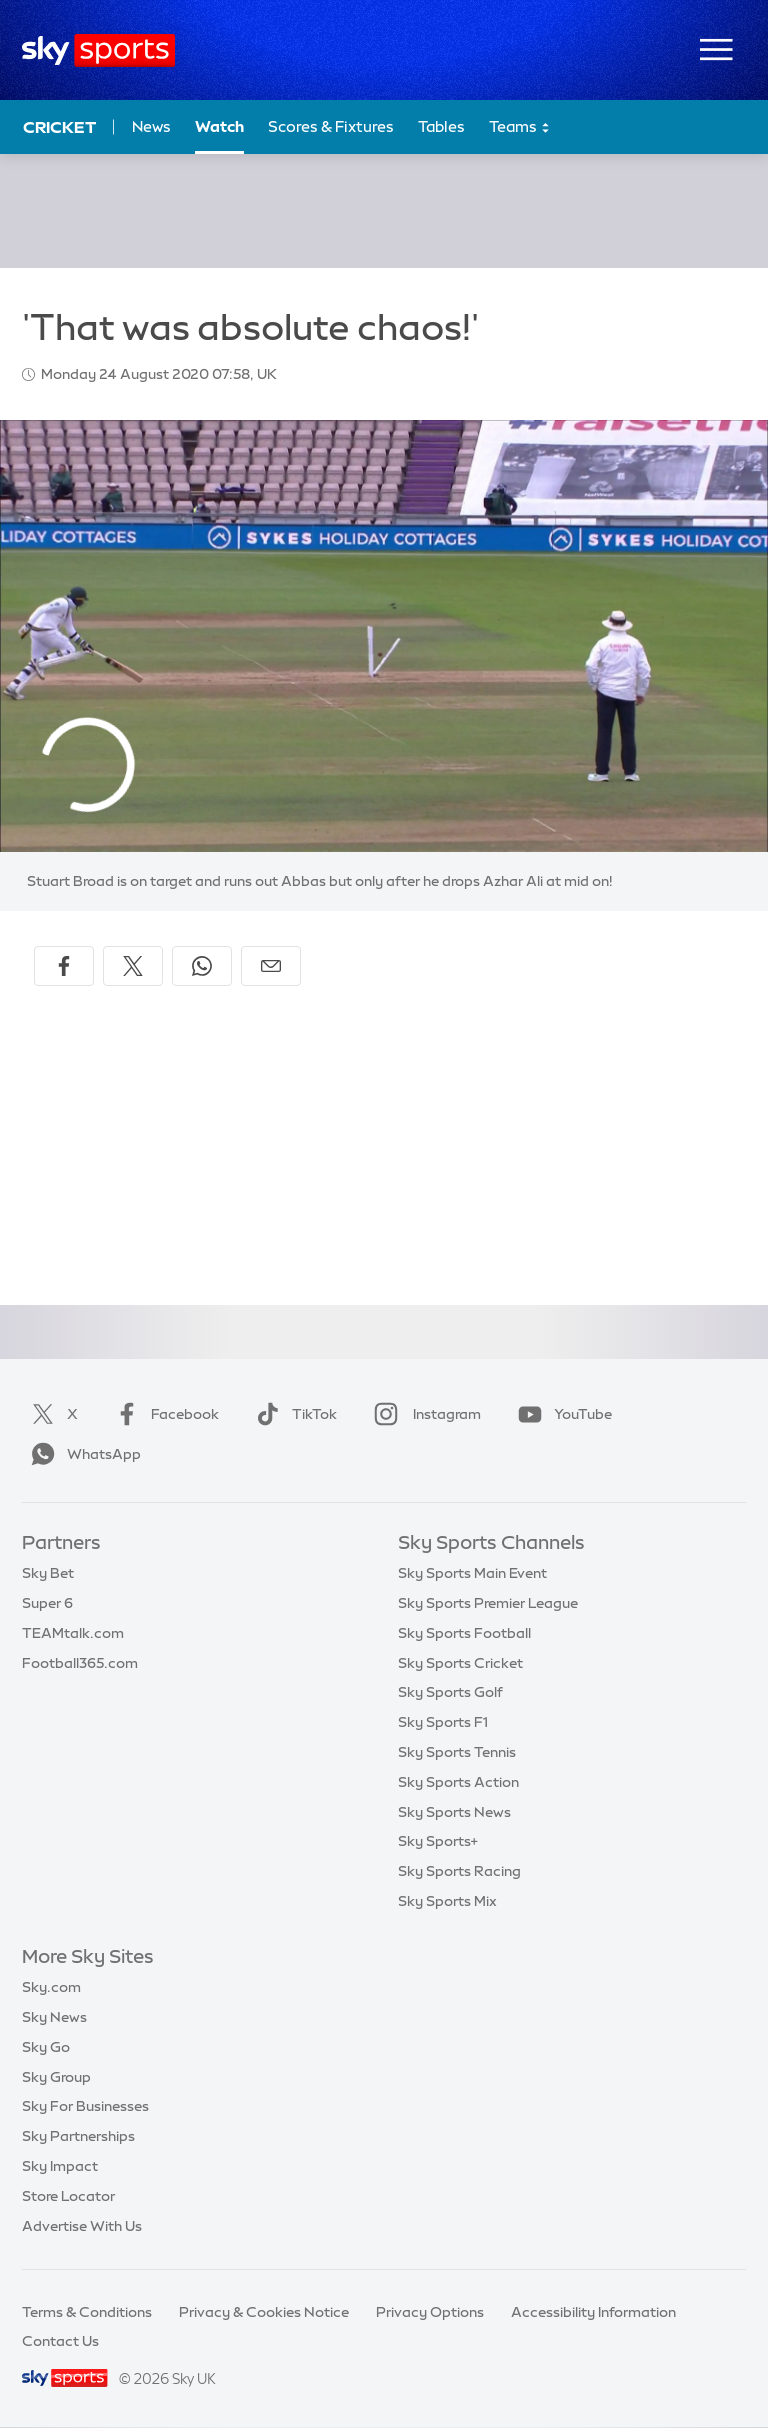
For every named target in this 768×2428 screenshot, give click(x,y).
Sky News (54, 2017)
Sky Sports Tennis (457, 1752)
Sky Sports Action (458, 1782)
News (151, 126)
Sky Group (56, 2077)
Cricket (59, 127)
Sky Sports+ (438, 1841)
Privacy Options (430, 2312)
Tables (441, 126)
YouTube (561, 1414)
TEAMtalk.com (73, 1633)
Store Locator (68, 2196)
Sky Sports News (454, 1812)
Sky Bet (48, 1573)
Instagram (423, 1414)
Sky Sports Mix (447, 1901)
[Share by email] (271, 966)
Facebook (163, 1414)
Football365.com (80, 1663)
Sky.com (51, 1987)
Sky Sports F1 (443, 1722)
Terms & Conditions (87, 2312)
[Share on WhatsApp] (202, 966)
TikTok (292, 1414)
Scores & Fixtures (331, 126)
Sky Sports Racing (459, 1871)
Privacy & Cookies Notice (264, 2312)
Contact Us (60, 2341)
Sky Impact (60, 2166)
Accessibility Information (593, 2312)
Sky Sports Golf (450, 1692)
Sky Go (46, 2047)
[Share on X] (133, 966)
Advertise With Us (82, 2226)
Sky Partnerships (78, 2136)
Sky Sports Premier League (488, 1603)
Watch (219, 126)
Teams (520, 127)
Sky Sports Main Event (472, 1573)
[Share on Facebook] (64, 966)
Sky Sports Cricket (460, 1663)
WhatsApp (82, 1454)
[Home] (98, 50)
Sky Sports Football (464, 1633)
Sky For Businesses (85, 2106)
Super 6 (47, 1603)
